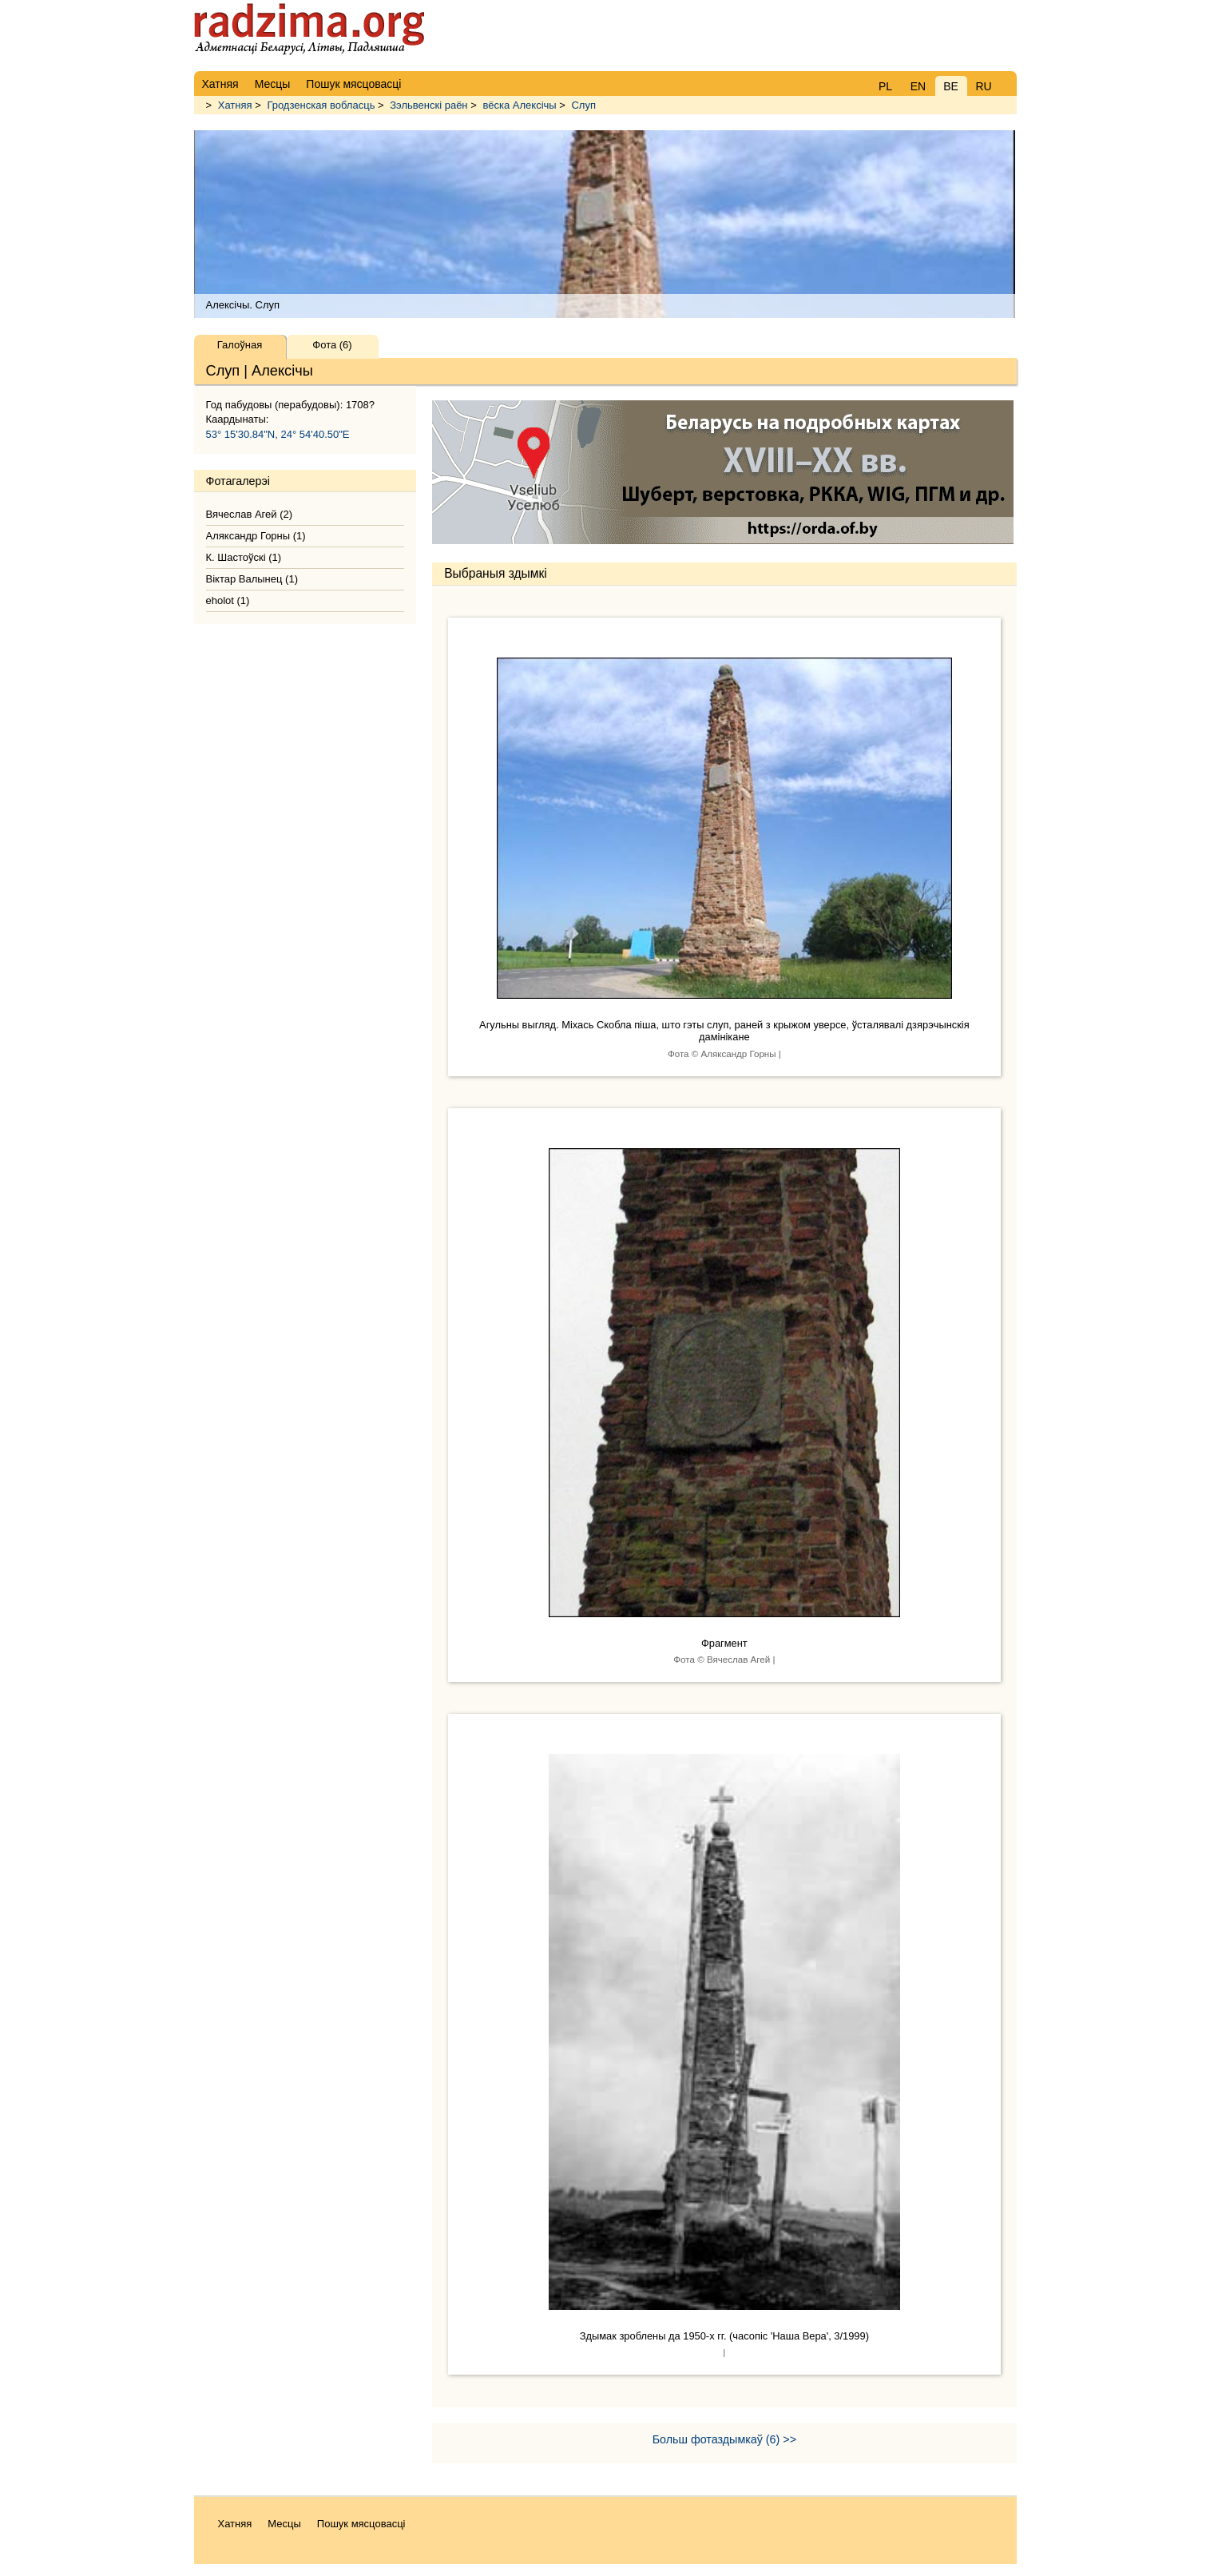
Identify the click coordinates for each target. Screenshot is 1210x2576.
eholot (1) (228, 600)
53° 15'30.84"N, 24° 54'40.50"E (278, 434)
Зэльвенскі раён (428, 105)
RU (983, 86)
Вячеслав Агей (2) (249, 514)
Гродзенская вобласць (321, 105)
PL (885, 86)
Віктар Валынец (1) (252, 579)
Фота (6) (331, 345)
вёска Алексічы (519, 105)
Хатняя (235, 105)
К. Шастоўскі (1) (244, 557)
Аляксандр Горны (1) (256, 536)
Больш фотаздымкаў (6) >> (724, 2439)
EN (918, 86)
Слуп (583, 105)
